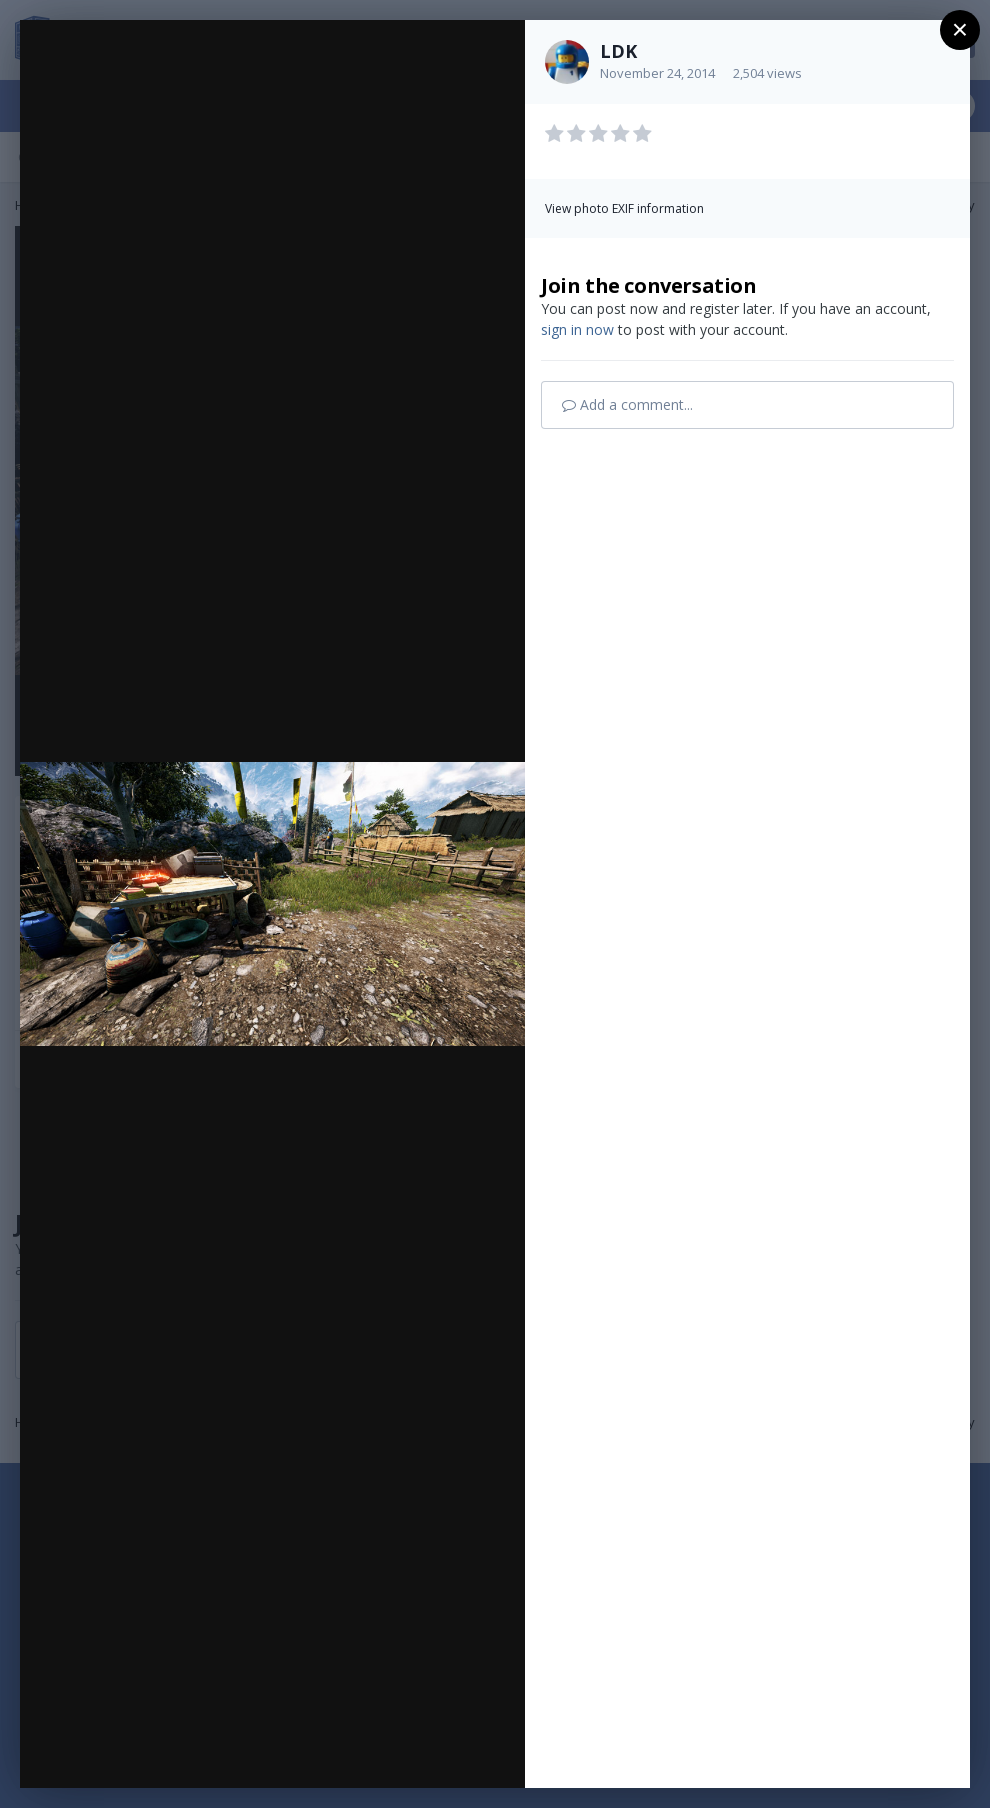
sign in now (577, 329)
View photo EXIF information (624, 208)
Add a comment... (627, 404)
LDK (618, 51)
